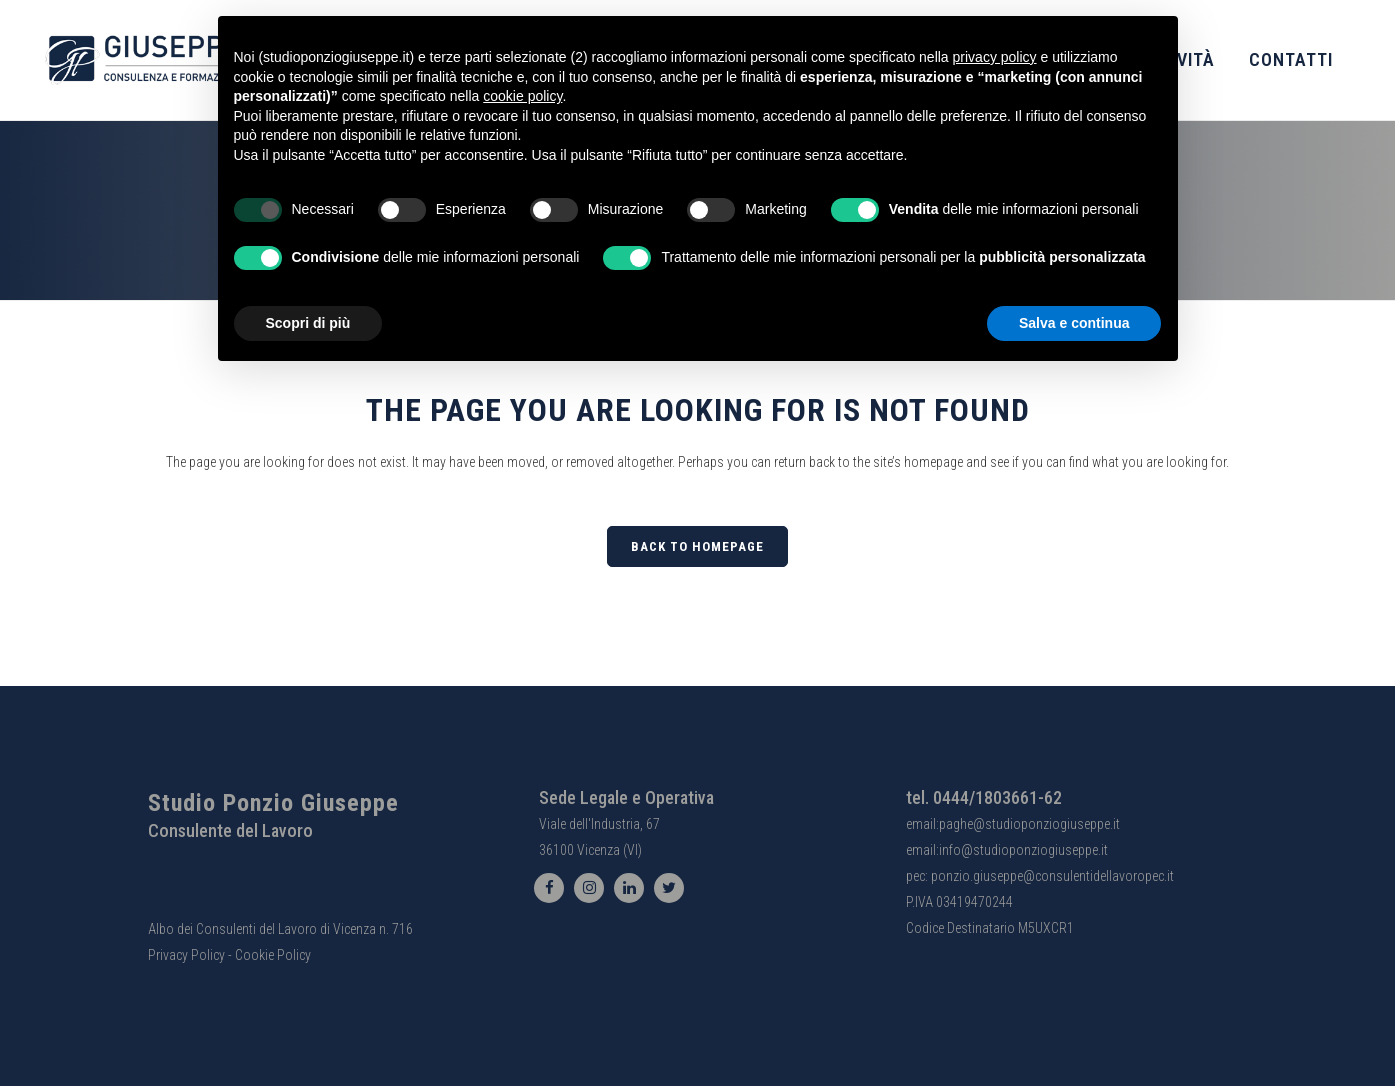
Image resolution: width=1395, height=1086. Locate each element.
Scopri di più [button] (308, 323)
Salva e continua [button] (1074, 323)
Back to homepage (697, 546)
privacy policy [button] (995, 57)
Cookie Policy (273, 955)
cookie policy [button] (522, 96)
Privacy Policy (186, 955)
